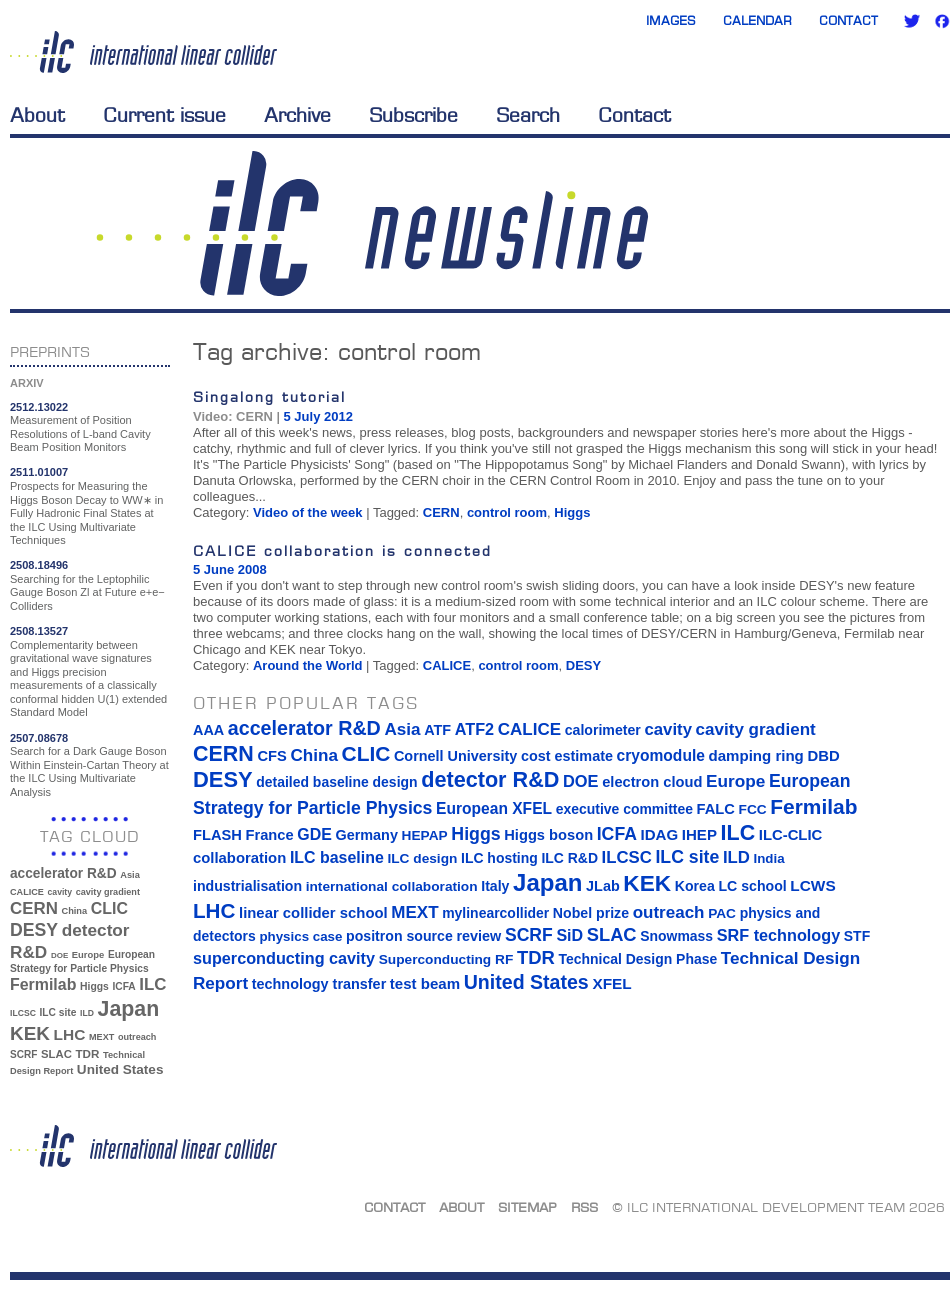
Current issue (164, 115)
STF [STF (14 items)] (857, 936)
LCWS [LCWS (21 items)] (812, 885)
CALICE (447, 665)
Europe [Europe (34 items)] (88, 954)
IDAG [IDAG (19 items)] (660, 834)
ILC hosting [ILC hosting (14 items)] (499, 858)
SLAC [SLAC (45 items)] (56, 1054)
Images (671, 20)
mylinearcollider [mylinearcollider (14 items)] (495, 913)
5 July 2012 (318, 416)
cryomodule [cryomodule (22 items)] (661, 755)
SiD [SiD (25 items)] (569, 935)
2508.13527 (39, 631)
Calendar (757, 20)
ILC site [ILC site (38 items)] (58, 1012)
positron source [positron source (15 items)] (399, 936)
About (37, 115)
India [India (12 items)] (768, 858)
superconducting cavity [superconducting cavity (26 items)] (284, 958)
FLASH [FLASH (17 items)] (217, 835)
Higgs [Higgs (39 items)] (94, 986)
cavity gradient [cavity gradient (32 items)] (108, 892)
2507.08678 (39, 738)
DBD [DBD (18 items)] (823, 756)
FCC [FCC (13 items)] (753, 809)
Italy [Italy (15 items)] (495, 886)
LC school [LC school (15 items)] (752, 886)
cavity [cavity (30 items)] (60, 892)
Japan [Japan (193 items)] (129, 1009)
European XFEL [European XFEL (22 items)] (494, 808)
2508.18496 (39, 565)
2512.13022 (39, 407)
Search (528, 115)
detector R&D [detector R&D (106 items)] (490, 779)
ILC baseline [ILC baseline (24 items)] (337, 857)
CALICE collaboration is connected (342, 550)
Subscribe (413, 115)
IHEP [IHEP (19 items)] (699, 834)
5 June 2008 (230, 569)
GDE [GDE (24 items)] (314, 834)
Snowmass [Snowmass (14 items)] (676, 936)
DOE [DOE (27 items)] (59, 955)
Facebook (942, 21)
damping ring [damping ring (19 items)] (756, 755)
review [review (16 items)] (478, 936)
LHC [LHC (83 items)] (70, 1034)
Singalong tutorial (269, 396)
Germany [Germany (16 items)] (366, 835)
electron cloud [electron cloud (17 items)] (652, 782)
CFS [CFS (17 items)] (271, 756)
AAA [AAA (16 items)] (208, 730)
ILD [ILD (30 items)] (87, 1013)
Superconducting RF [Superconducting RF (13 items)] (446, 959)
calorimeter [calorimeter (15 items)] (603, 730)
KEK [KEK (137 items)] (30, 1033)
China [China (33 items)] (74, 911)
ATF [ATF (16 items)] (437, 730)
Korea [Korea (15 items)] (695, 886)
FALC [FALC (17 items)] (716, 809)
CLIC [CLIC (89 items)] (109, 908)
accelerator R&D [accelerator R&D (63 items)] (63, 873)
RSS (584, 1207)
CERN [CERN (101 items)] (34, 908)
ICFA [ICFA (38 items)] (123, 986)
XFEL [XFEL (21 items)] (611, 983)
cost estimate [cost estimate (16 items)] (567, 756)
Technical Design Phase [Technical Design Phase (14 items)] (637, 959)
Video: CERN (233, 416)
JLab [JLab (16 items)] (603, 886)
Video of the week (308, 512)
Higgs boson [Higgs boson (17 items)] (548, 835)
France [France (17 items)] (270, 835)
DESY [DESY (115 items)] (34, 930)
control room (507, 512)
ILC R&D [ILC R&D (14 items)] (569, 858)
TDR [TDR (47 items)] (87, 1053)
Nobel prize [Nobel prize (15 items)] (591, 913)
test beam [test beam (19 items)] (425, 983)
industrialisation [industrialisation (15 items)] (247, 886)
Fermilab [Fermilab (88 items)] (43, 984)
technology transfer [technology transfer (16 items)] (319, 984)
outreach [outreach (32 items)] (137, 1037)
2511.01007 (39, 472)
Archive (297, 115)
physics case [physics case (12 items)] (300, 936)
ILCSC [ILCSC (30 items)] (23, 1013)
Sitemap (527, 1207)
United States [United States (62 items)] (120, 1069)
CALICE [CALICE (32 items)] (27, 892)
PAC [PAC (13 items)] (722, 913)
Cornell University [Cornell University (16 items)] (455, 756)
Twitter (912, 21)
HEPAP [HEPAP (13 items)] (425, 835)
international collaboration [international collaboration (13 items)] (392, 886)
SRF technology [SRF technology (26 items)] (778, 935)
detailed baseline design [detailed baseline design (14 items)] (336, 782)
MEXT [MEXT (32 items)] (101, 1037)
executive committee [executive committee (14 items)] (624, 809)
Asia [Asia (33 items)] (130, 875)
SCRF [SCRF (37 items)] (23, 1054)
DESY (583, 665)
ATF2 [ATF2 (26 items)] (474, 729)
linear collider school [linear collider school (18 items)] (313, 913)
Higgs (572, 512)
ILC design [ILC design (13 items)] (422, 858)
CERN (441, 512)
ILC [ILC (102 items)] (152, 984)
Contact (848, 20)
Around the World (308, 665)
